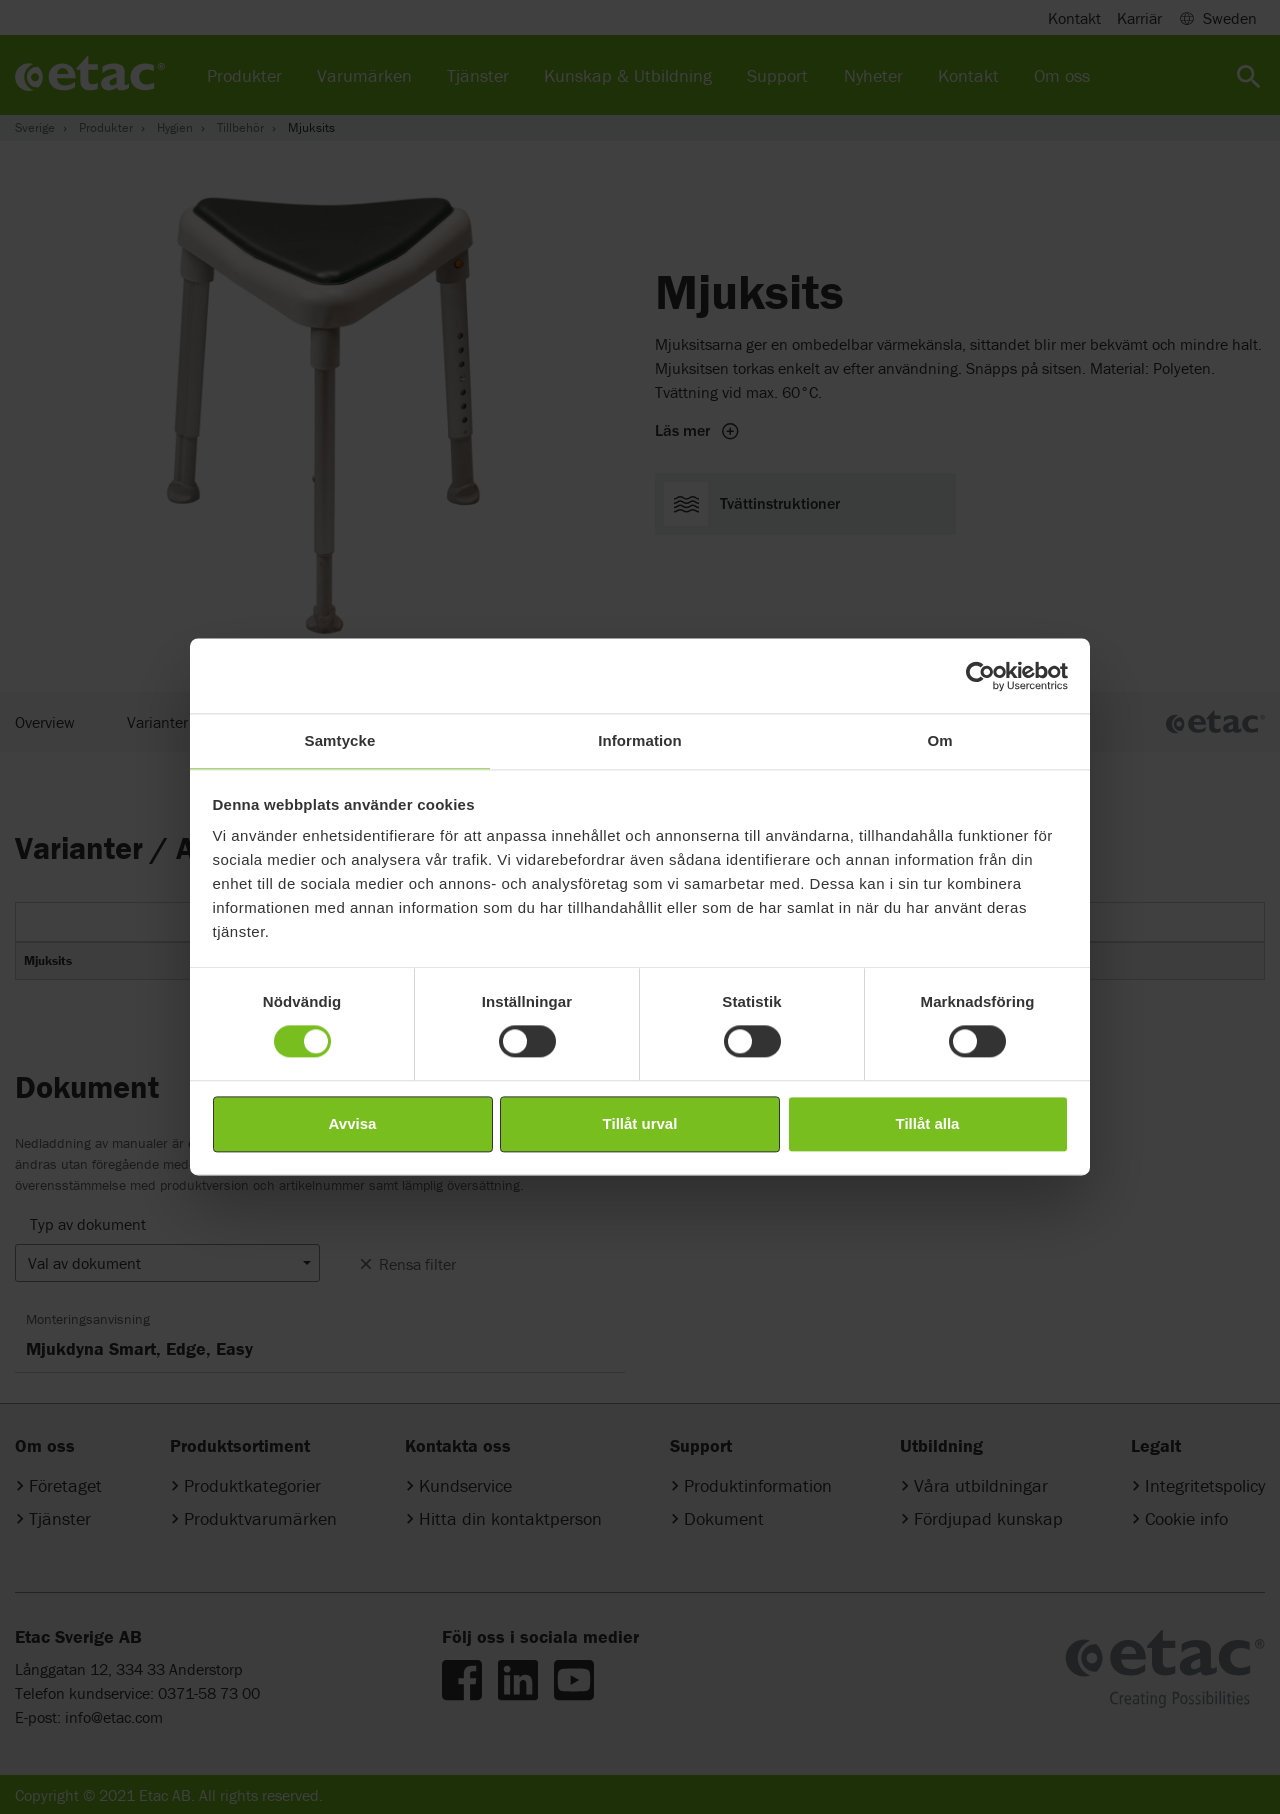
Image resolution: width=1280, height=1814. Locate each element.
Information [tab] (640, 740)
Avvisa (353, 1123)
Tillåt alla (928, 1123)
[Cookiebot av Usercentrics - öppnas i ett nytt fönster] (980, 676)
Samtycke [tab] (340, 740)
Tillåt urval (640, 1123)
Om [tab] (939, 740)
